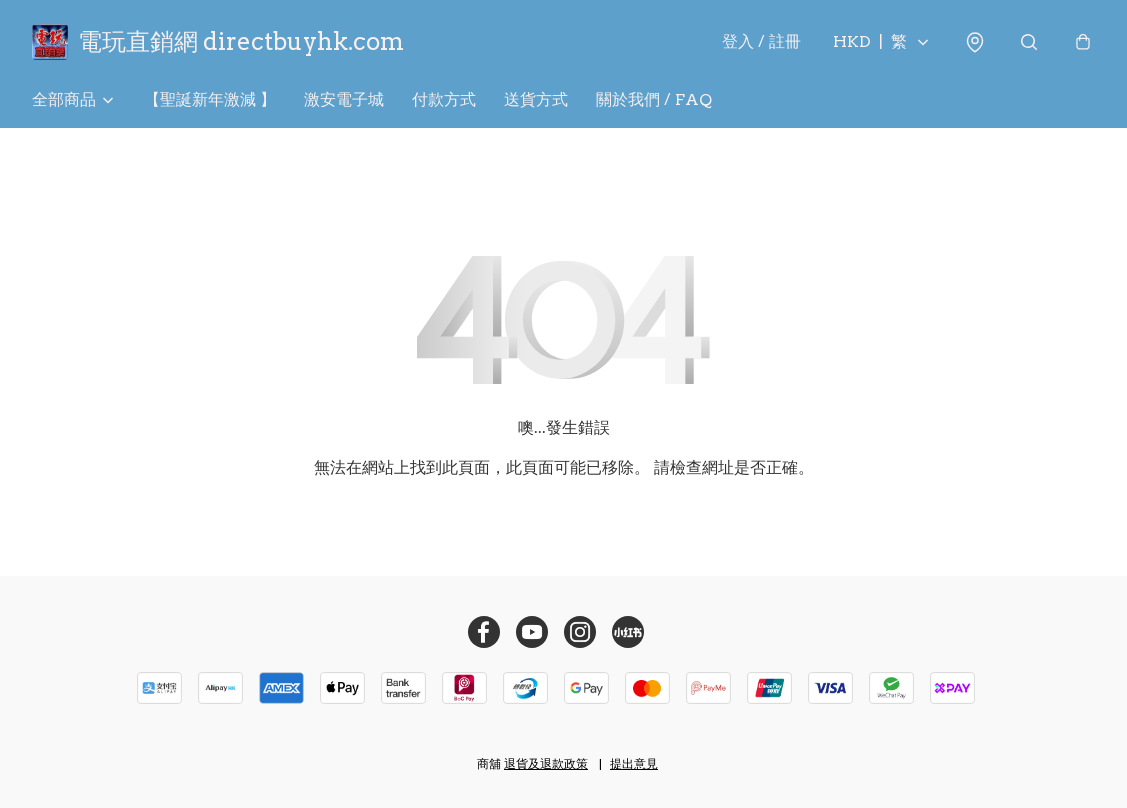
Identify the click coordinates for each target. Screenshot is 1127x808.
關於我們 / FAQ (654, 99)
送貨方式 (536, 99)
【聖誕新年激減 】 (210, 99)
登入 (761, 41)
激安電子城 (344, 99)
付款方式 (444, 99)
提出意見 (634, 763)
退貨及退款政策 (546, 763)
